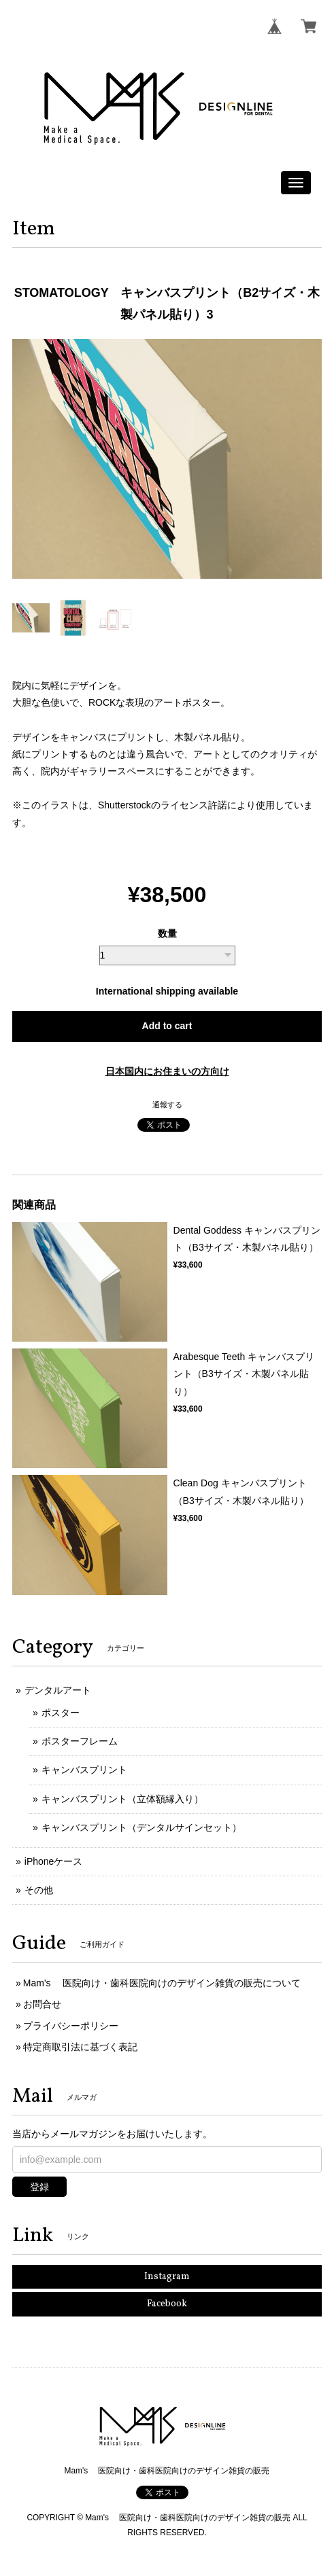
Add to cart (167, 1025)
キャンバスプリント (84, 1769)
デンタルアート (57, 1690)
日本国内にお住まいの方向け (167, 1071)
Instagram (167, 2276)
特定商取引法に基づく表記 (80, 2046)
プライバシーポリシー (70, 2025)
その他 (38, 1889)
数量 (167, 933)
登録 (39, 2186)
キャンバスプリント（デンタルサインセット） (141, 1827)
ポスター (60, 1712)
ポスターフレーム (79, 1741)
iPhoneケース (53, 1861)
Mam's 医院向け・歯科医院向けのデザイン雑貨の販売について (162, 1983)
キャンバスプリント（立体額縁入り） (122, 1798)
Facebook (167, 2303)
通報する (167, 1105)
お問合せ (42, 2004)
